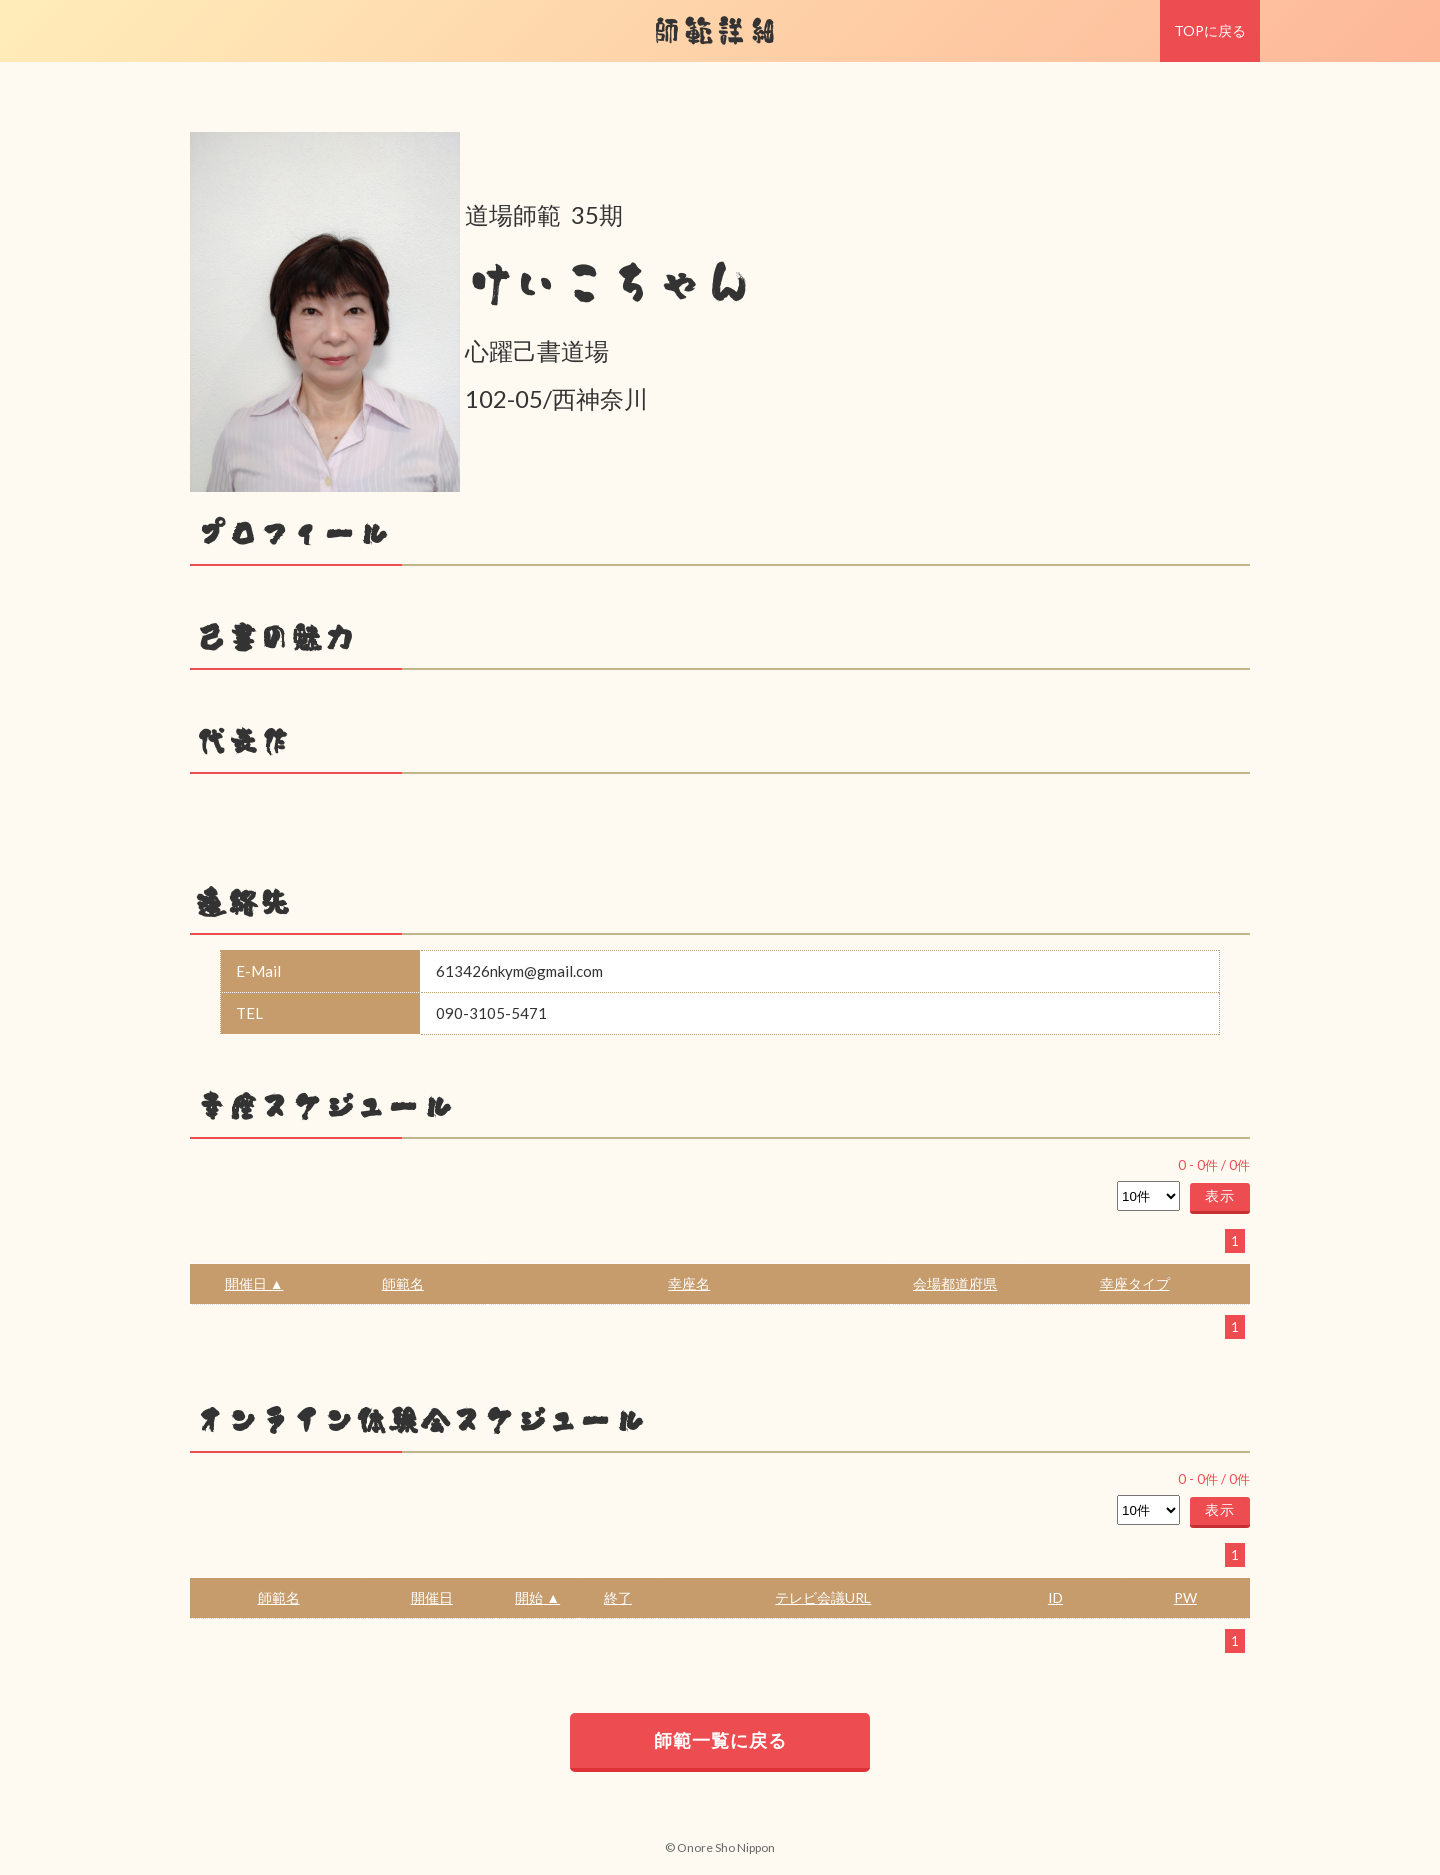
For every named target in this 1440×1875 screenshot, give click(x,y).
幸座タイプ (1135, 1283)
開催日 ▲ (254, 1283)
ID (1055, 1597)
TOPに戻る (1210, 30)
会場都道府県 (955, 1283)
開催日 (432, 1597)
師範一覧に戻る (720, 1740)
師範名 (403, 1283)
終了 (618, 1597)
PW (1185, 1597)
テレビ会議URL (823, 1597)
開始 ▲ (537, 1597)
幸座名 (689, 1283)
